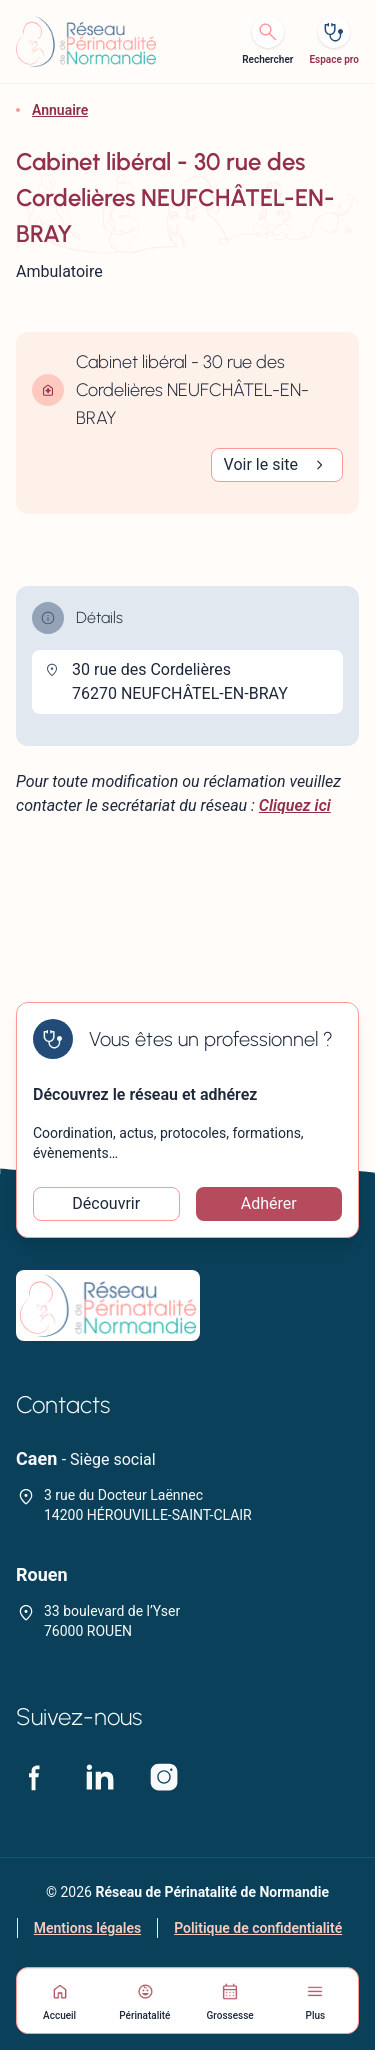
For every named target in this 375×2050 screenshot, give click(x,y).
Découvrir (106, 1203)
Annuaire (60, 110)
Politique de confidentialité (258, 1928)
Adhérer (269, 1203)
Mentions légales (87, 1928)
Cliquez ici (295, 805)
